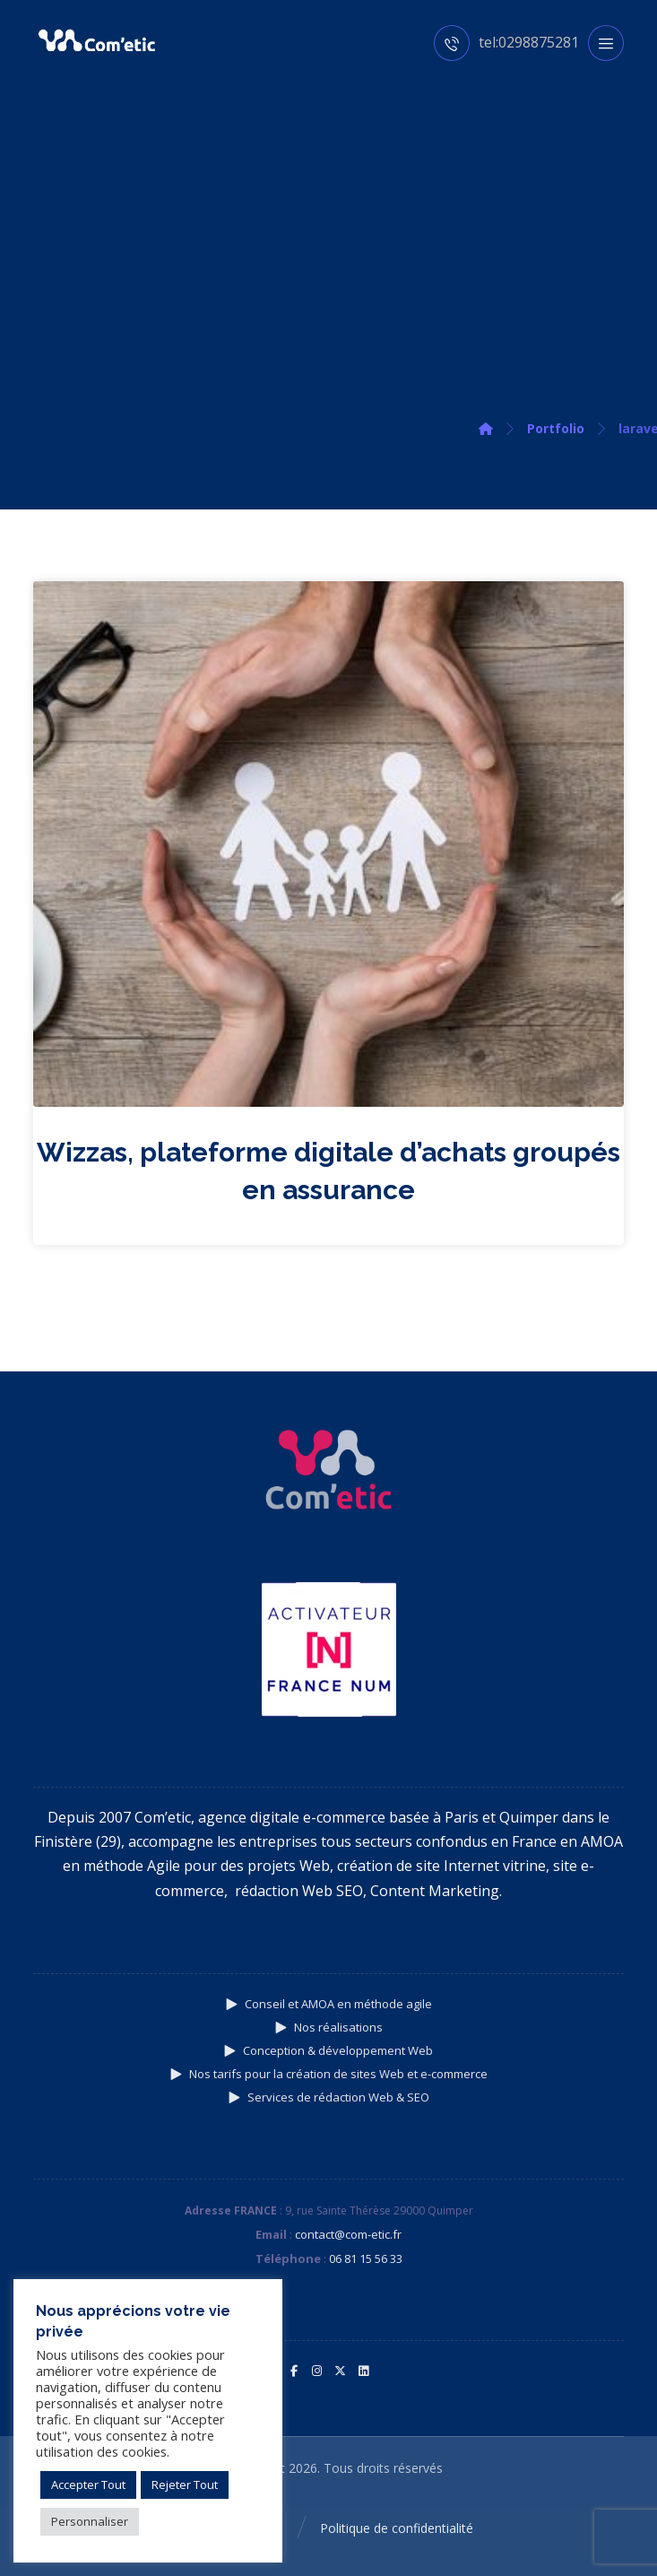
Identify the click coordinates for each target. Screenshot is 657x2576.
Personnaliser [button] (89, 2521)
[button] (294, 2370)
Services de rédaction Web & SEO (329, 2097)
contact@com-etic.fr (348, 2234)
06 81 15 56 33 (365, 2258)
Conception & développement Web (328, 2050)
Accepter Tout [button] (88, 2484)
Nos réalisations (329, 2027)
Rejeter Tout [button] (184, 2484)
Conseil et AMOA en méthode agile (329, 2004)
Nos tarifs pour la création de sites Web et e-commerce (329, 2074)
